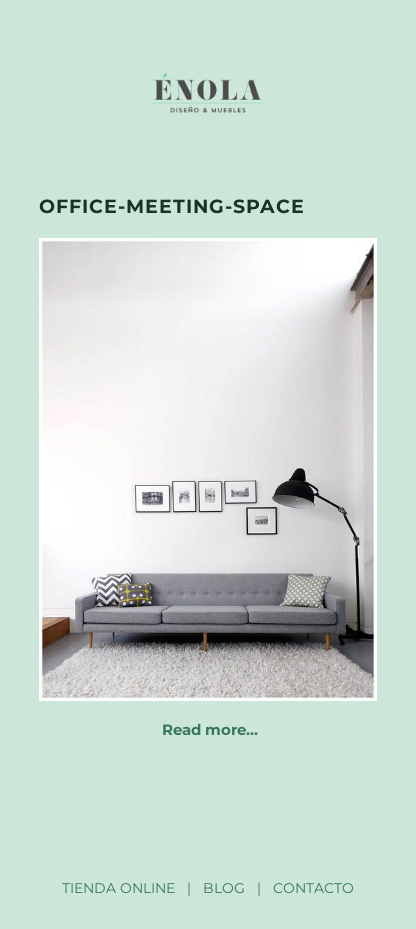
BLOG (224, 888)
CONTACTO (313, 888)
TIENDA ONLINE (118, 888)
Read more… (210, 729)
